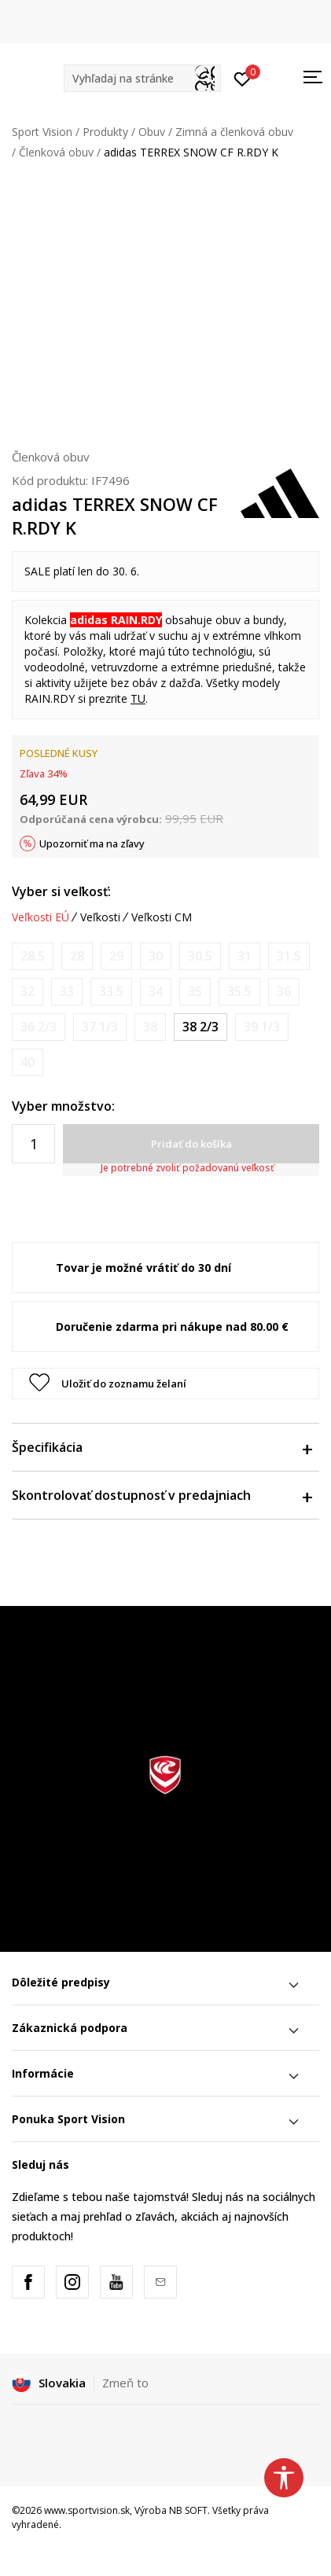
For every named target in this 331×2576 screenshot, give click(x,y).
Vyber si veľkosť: (61, 891)
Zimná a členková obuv (234, 131)
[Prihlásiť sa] (242, 78)
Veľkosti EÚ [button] (40, 917)
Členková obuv (56, 152)
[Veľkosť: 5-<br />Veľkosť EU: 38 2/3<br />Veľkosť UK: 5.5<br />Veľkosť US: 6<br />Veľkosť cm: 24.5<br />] (200, 1027)
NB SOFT (188, 2510)
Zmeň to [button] (125, 2382)
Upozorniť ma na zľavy (92, 843)
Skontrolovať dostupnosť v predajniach (161, 1495)
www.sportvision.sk (87, 2510)
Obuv (151, 131)
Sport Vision (42, 131)
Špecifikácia (161, 1447)
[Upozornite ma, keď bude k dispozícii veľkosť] (32, 956)
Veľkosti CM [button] (161, 917)
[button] (142, 78)
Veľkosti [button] (100, 917)
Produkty (105, 131)
